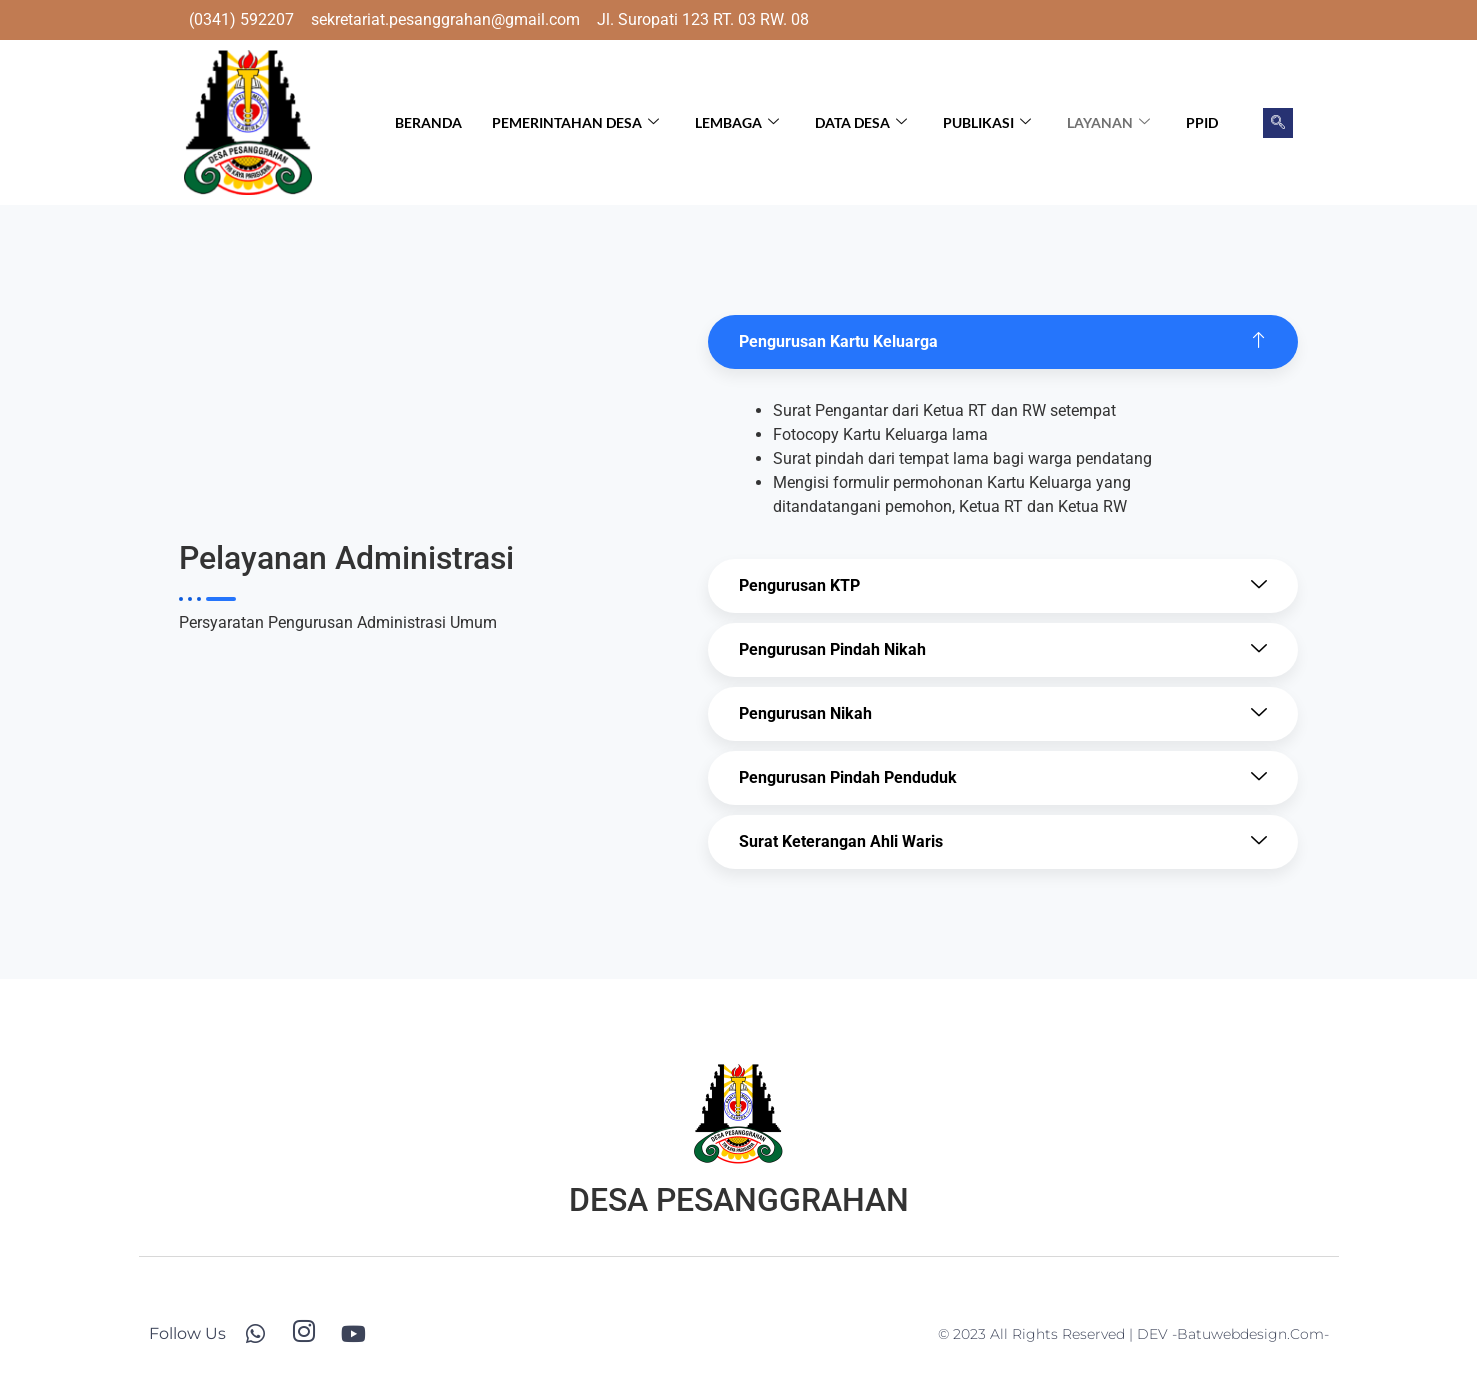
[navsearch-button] (1278, 123)
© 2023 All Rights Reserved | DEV (1055, 1334)
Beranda (428, 122)
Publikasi (987, 122)
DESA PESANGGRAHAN (739, 1200)
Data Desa (861, 122)
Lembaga (737, 122)
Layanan (1108, 122)
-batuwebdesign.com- (1250, 1334)
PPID (1202, 122)
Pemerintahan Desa (575, 122)
